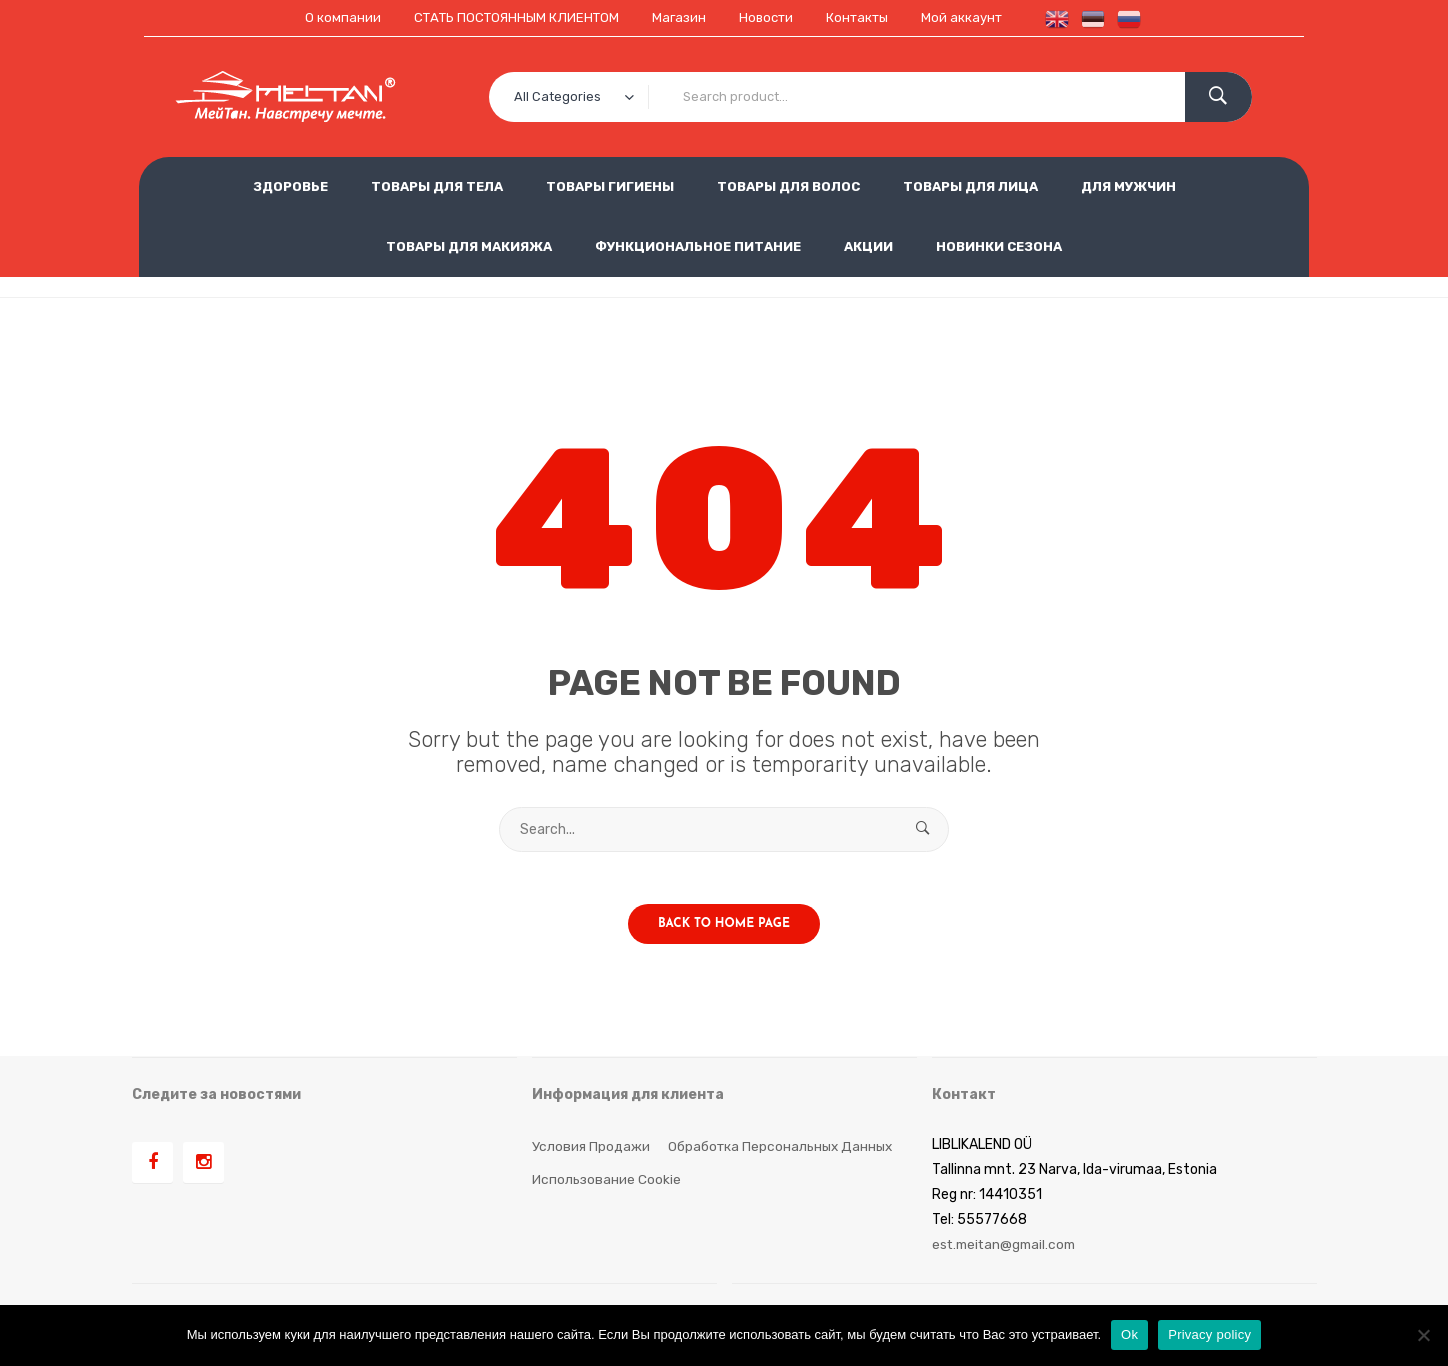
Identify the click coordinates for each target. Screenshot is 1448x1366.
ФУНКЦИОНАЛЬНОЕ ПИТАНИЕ (698, 245)
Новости (769, 17)
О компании (331, 17)
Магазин (679, 17)
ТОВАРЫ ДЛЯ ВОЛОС (788, 185)
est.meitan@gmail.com (1007, 1252)
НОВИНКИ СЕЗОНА (999, 245)
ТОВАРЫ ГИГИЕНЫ (610, 185)
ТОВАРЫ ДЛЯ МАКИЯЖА (469, 245)
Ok (1129, 1334)
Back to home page (724, 932)
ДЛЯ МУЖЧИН (1128, 185)
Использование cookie (607, 1186)
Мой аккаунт (973, 17)
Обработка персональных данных (783, 1153)
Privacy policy (1209, 1334)
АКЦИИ (868, 245)
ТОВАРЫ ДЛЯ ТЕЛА (437, 185)
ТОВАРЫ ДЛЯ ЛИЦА (970, 185)
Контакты (864, 17)
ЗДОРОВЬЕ (290, 185)
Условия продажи (591, 1153)
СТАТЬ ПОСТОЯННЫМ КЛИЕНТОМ (510, 17)
